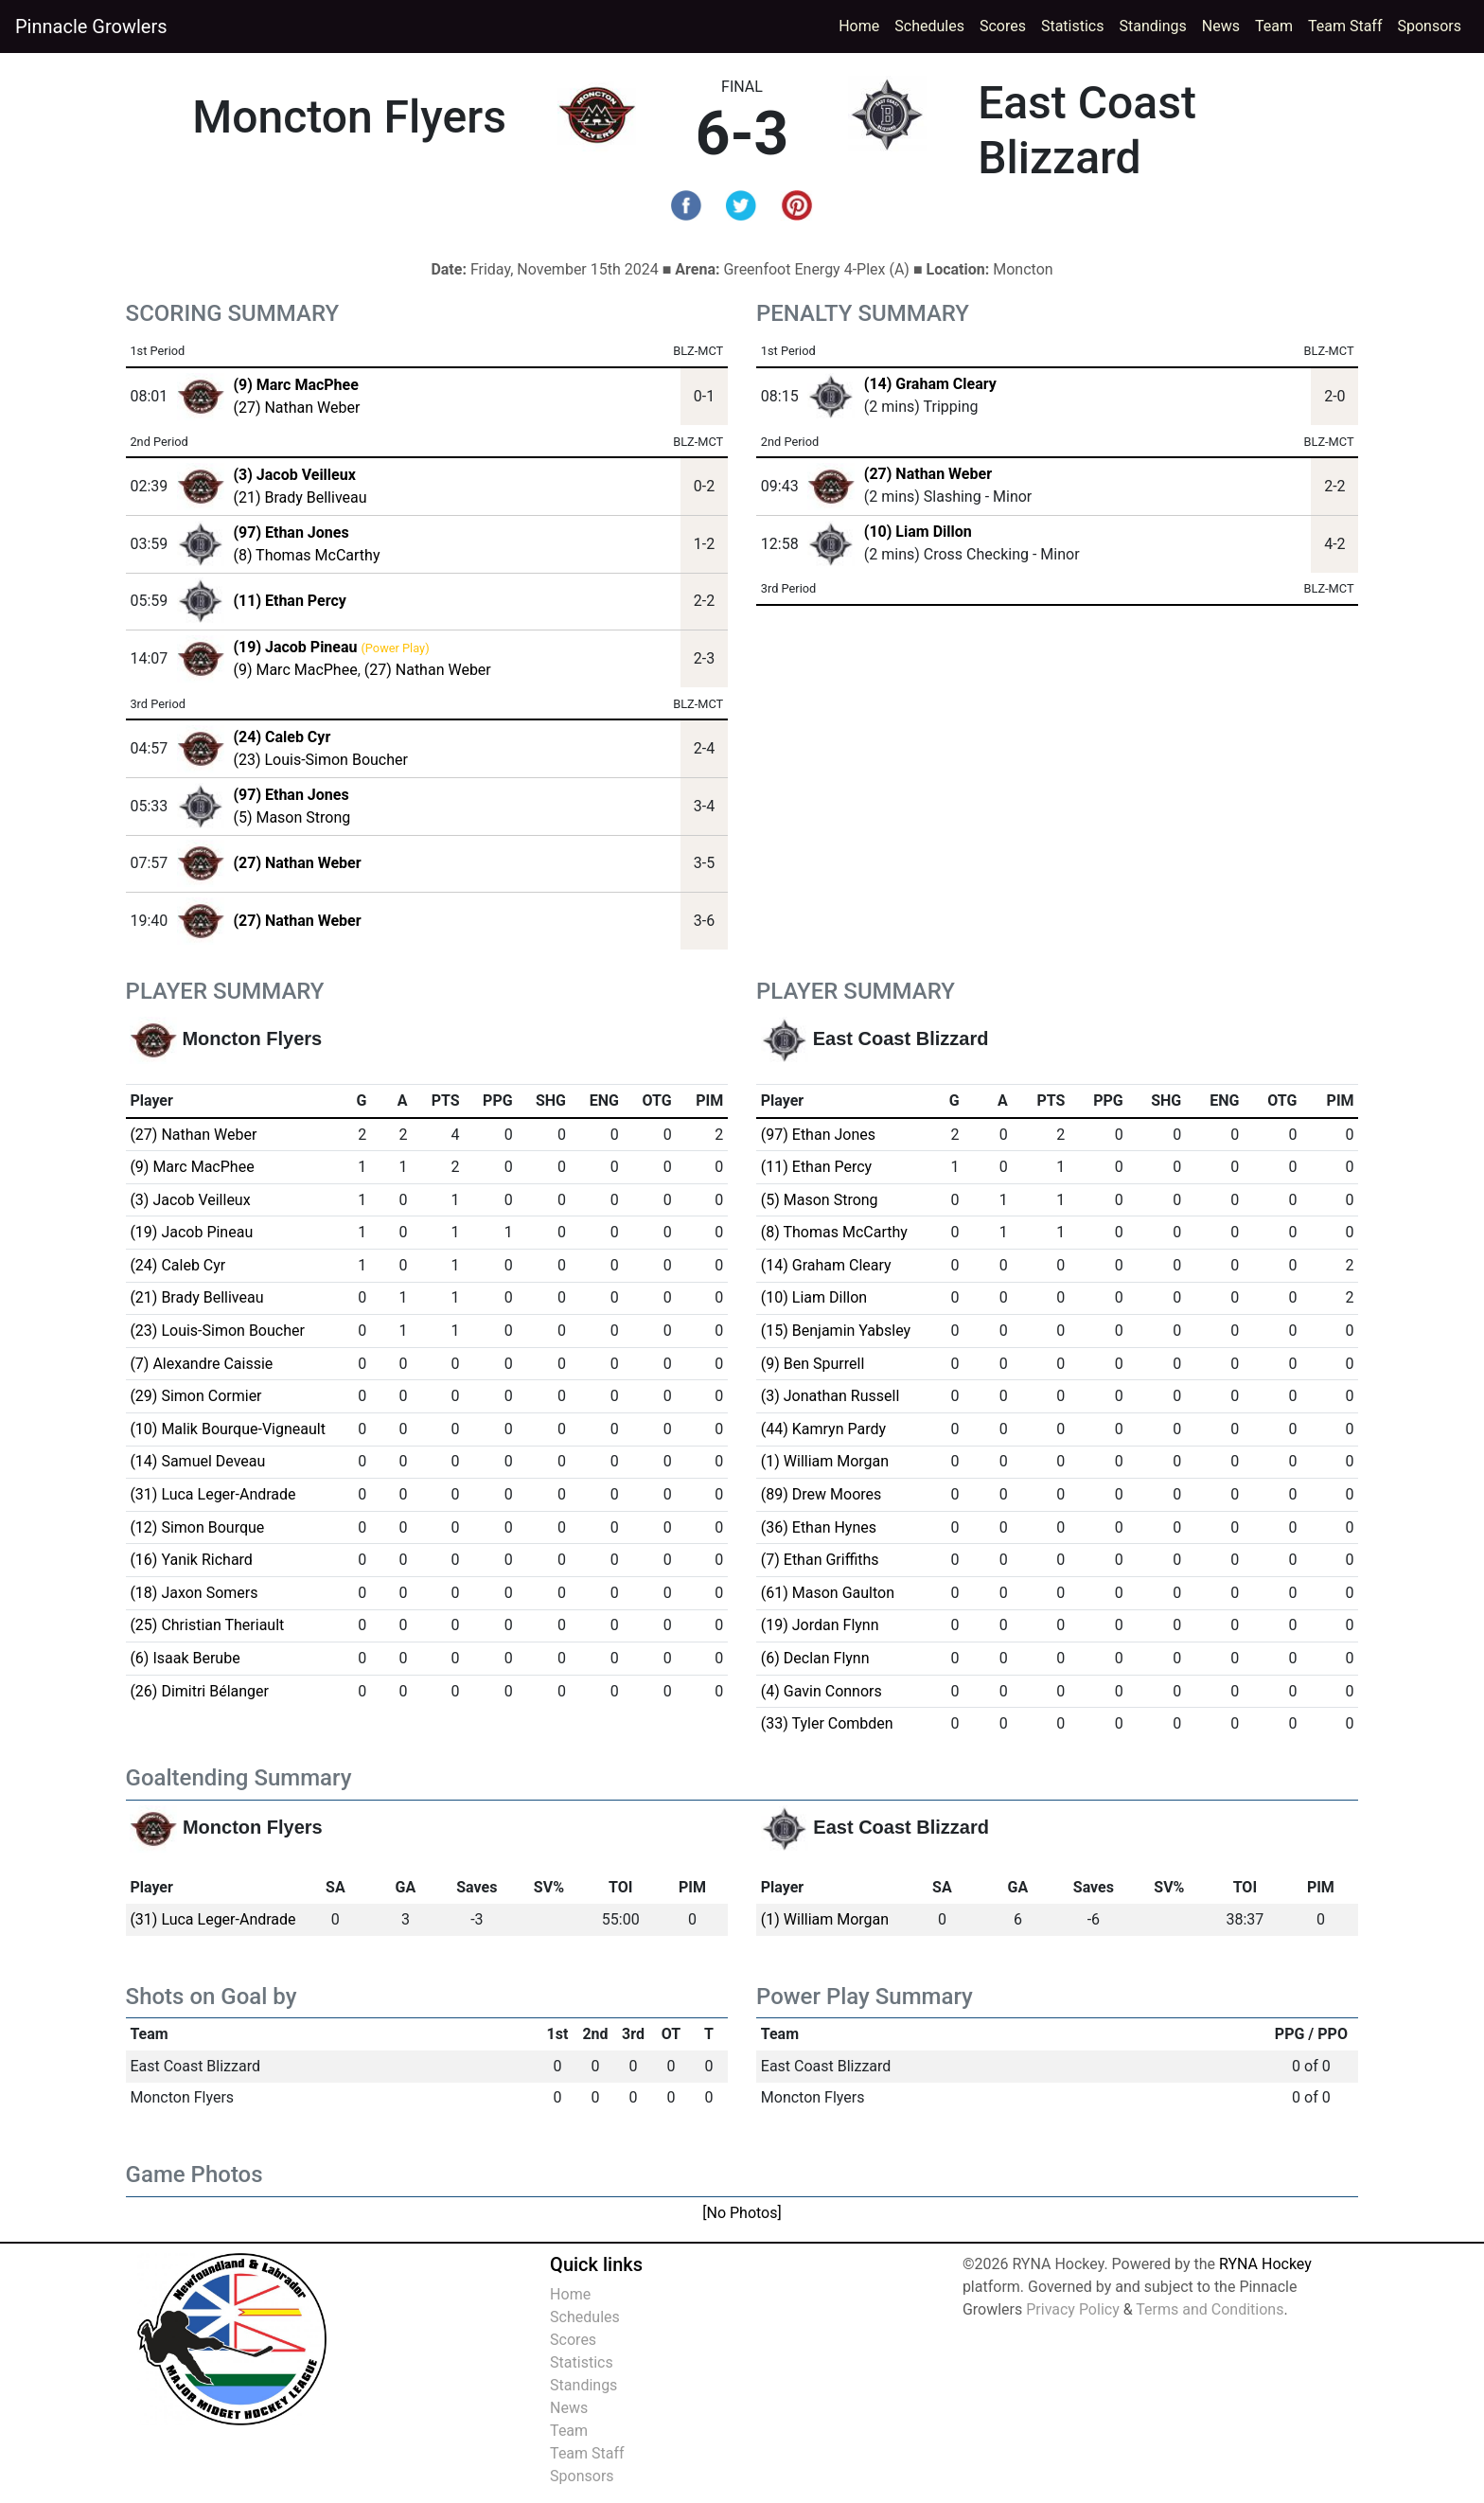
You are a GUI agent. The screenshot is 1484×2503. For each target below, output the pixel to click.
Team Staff (1345, 26)
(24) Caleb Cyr (177, 1265)
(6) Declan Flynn (815, 1658)
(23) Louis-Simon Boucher (320, 760)
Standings (1153, 26)
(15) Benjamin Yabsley (835, 1331)
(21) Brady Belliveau (299, 497)
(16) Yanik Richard (191, 1560)
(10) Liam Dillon (918, 532)
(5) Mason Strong (291, 817)
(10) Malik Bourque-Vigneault (228, 1429)
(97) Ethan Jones (818, 1135)
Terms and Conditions (1209, 2309)
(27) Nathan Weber (296, 408)
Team (1274, 26)
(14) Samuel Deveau (197, 1461)
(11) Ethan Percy (816, 1167)
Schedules (929, 26)
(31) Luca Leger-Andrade (212, 1494)
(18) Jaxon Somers (193, 1593)
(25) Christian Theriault (207, 1625)
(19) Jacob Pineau (191, 1232)
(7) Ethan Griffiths (820, 1560)
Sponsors (1429, 26)
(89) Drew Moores (821, 1494)
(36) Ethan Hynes (818, 1527)
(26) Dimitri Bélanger (199, 1691)
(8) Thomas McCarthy (306, 555)
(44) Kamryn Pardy (823, 1429)
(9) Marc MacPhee (295, 670)
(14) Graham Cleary (930, 384)
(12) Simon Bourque (197, 1527)
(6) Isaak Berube (184, 1658)
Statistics (1076, 24)
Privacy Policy (1073, 2309)
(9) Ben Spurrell (813, 1364)
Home (859, 26)
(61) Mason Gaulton (827, 1593)
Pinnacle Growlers (91, 26)
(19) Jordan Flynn (820, 1625)
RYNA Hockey (1265, 2264)
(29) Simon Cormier (195, 1396)
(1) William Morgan (825, 1461)
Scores (1007, 24)
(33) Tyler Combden (827, 1723)
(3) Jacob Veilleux (190, 1200)
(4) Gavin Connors (821, 1691)
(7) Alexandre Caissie (201, 1364)
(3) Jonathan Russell (830, 1396)
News (1221, 26)
